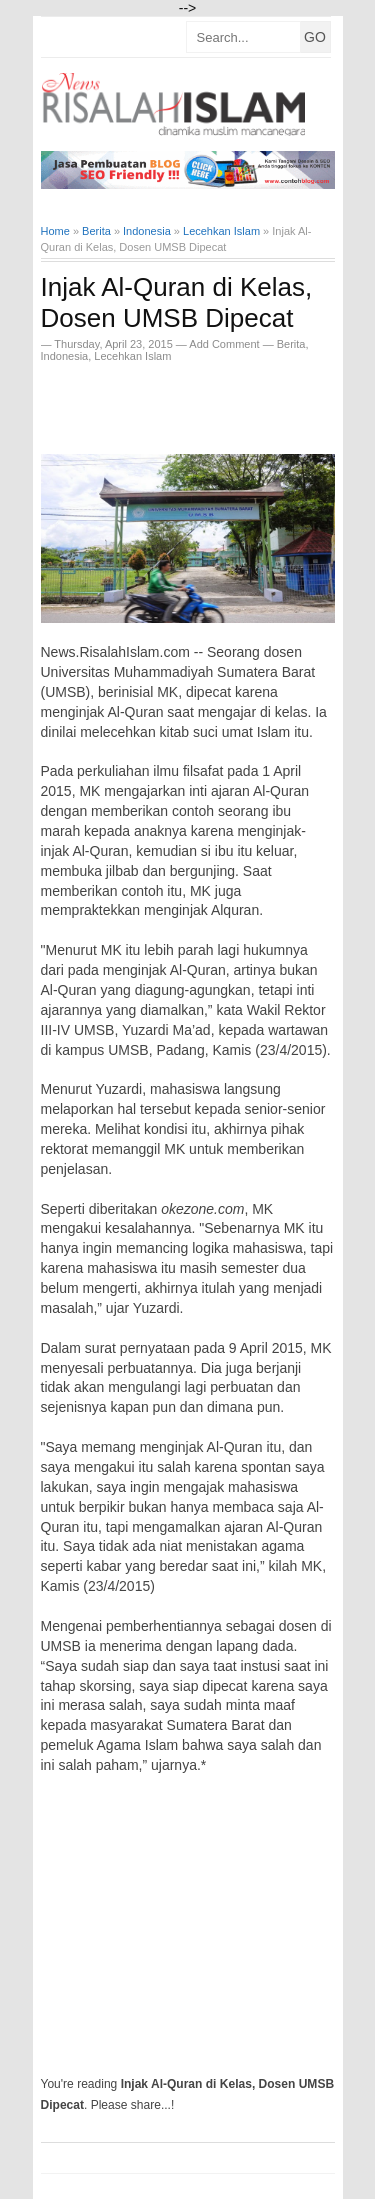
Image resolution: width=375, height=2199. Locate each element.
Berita (291, 344)
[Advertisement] (208, 402)
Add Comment (225, 344)
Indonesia (65, 356)
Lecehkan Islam (132, 356)
